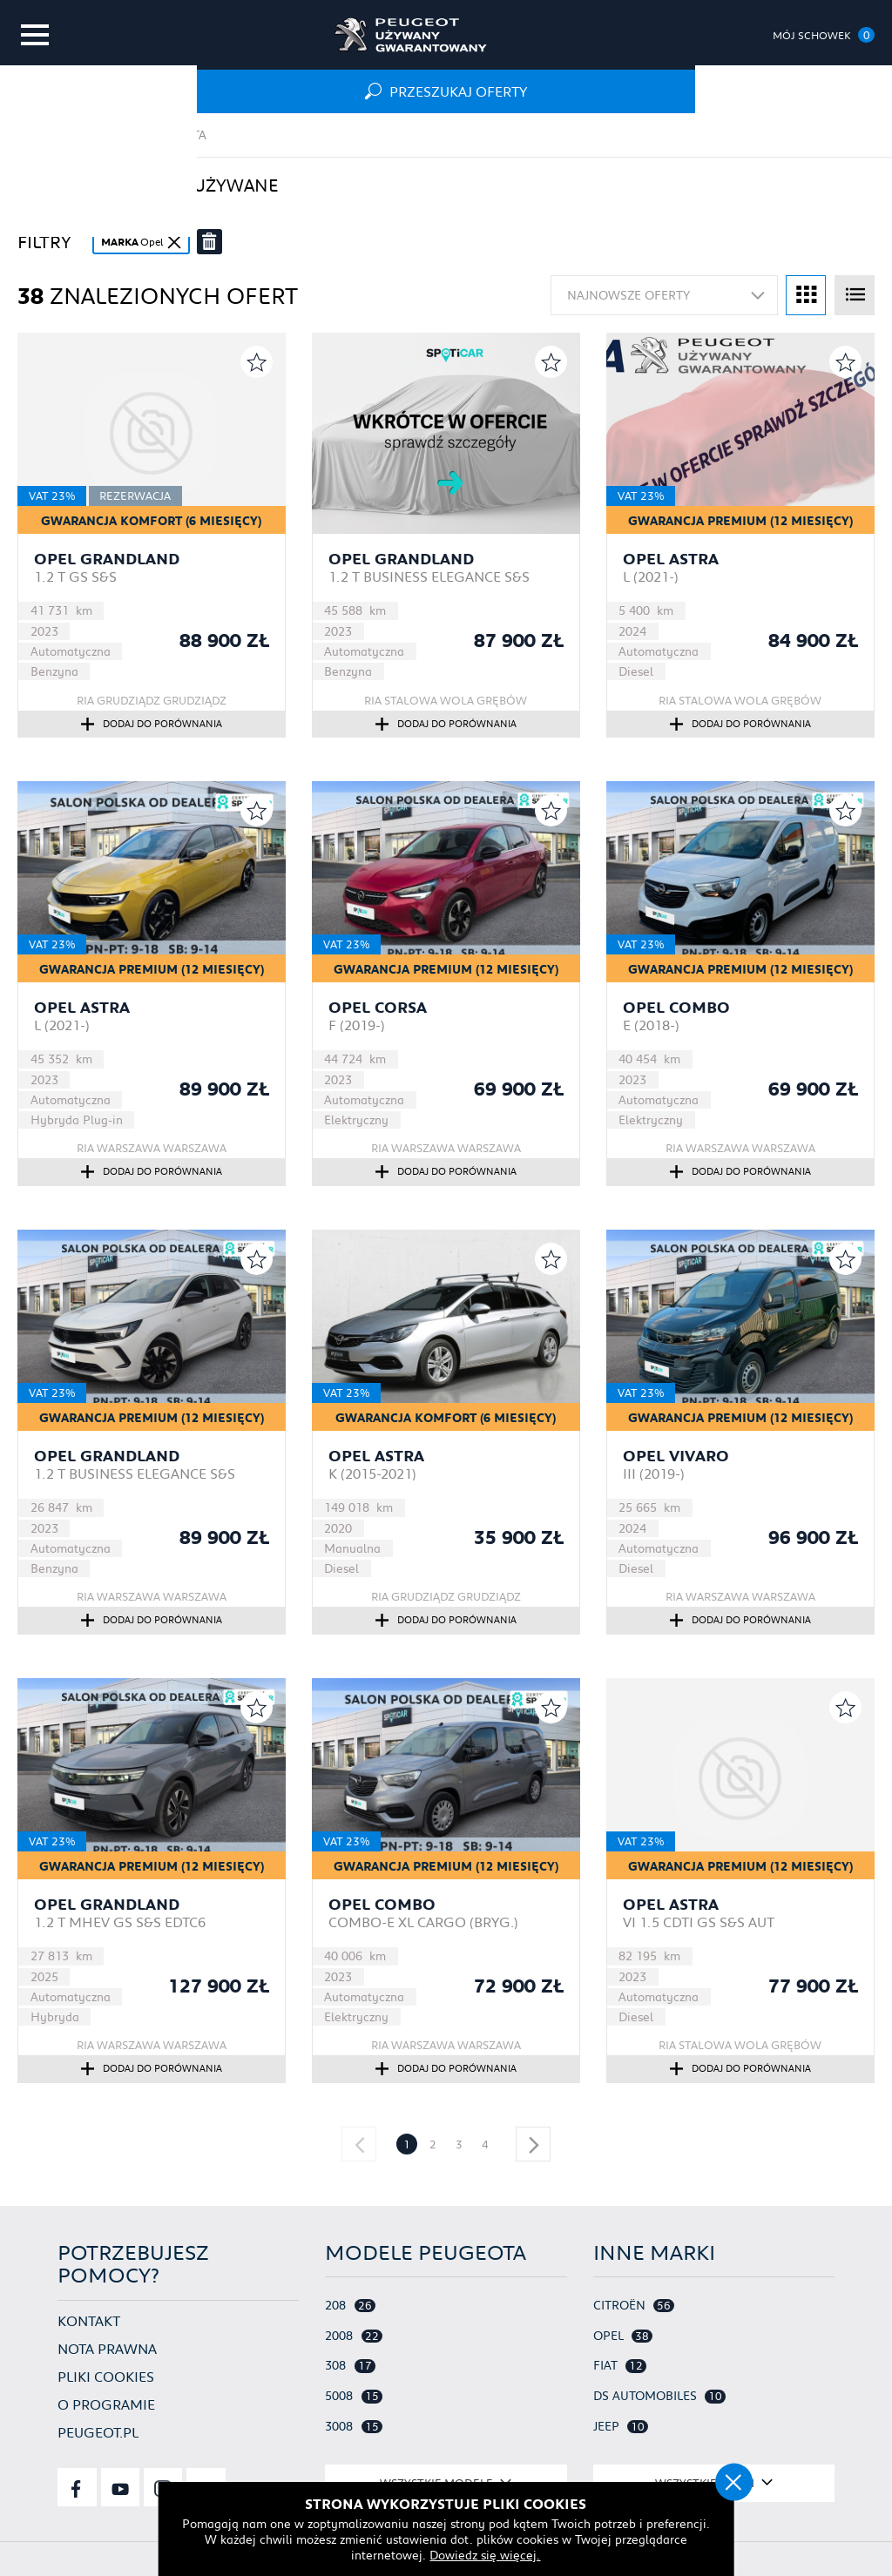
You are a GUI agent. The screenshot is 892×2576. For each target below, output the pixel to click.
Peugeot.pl (98, 2431)
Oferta (183, 135)
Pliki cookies (105, 2375)
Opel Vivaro (676, 1456)
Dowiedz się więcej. (446, 2554)
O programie (106, 2403)
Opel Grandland (106, 559)
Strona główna (71, 135)
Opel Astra (671, 559)
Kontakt (88, 2319)
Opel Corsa (377, 1007)
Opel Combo (676, 1007)
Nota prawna (107, 2347)
